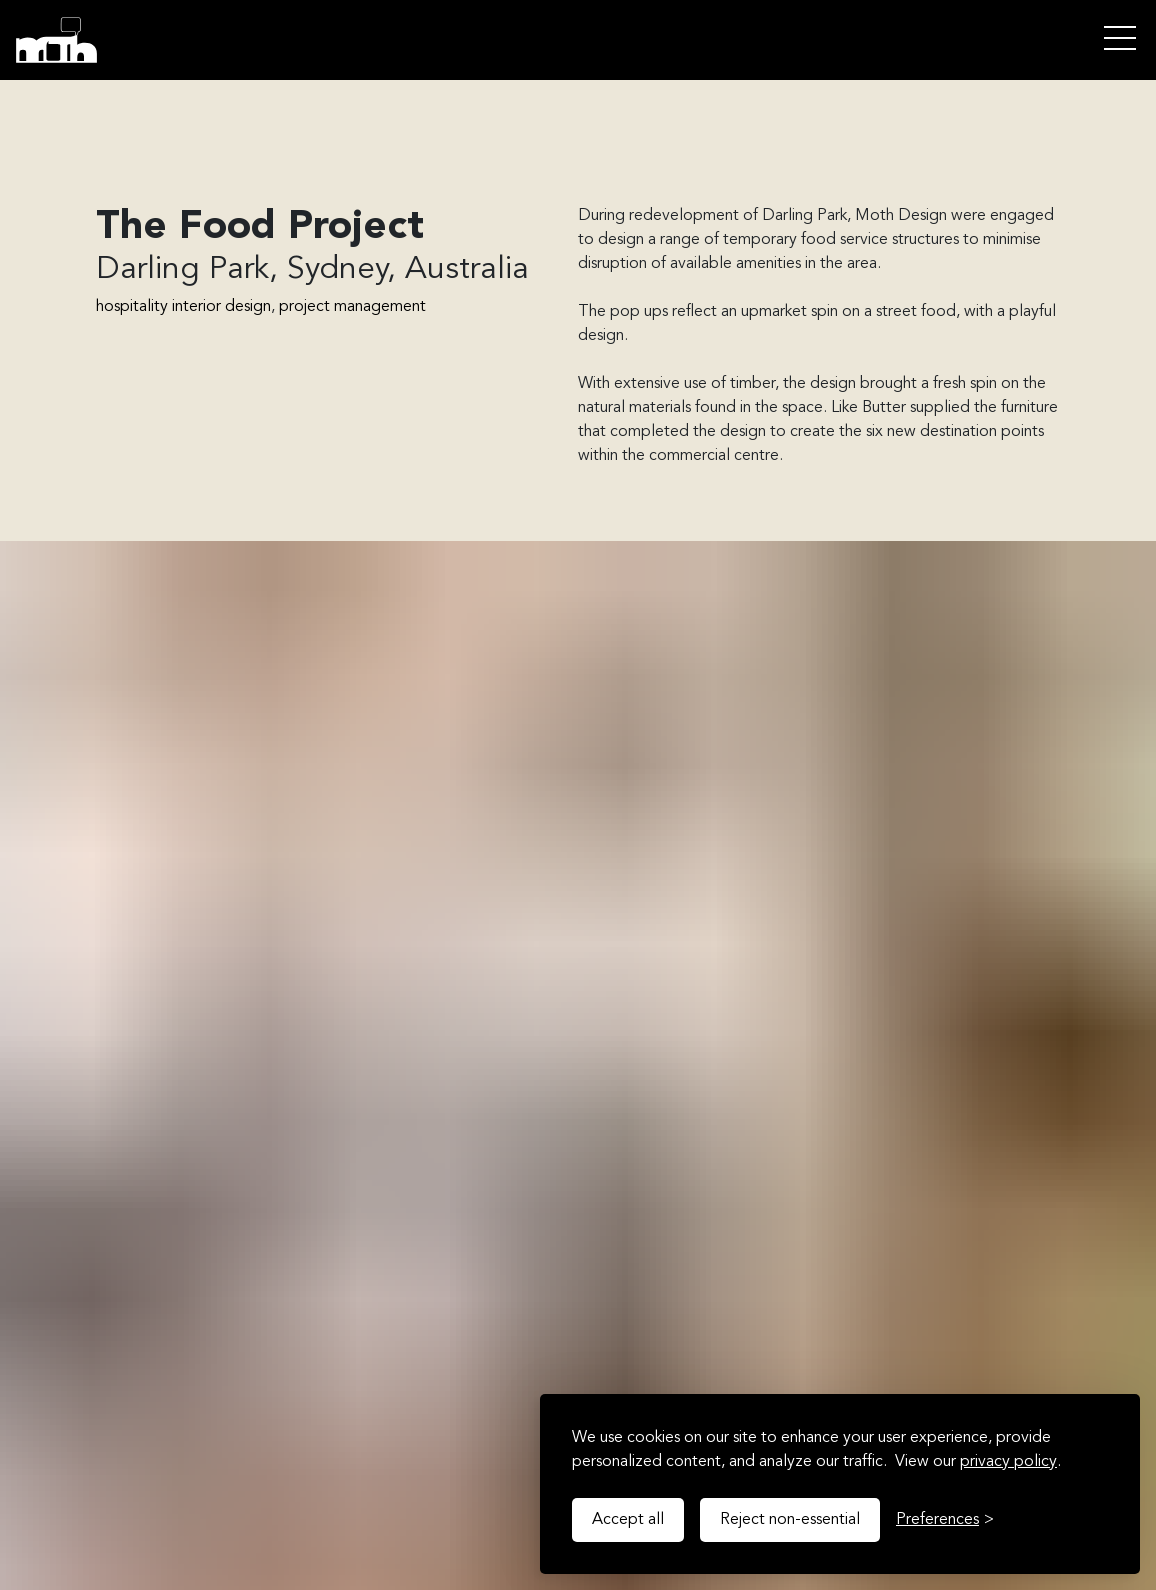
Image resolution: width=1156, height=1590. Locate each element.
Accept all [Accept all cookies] (628, 1520)
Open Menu (1120, 39)
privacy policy (1008, 1462)
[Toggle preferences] (945, 1520)
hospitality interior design (183, 307)
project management (352, 307)
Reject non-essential (790, 1520)
